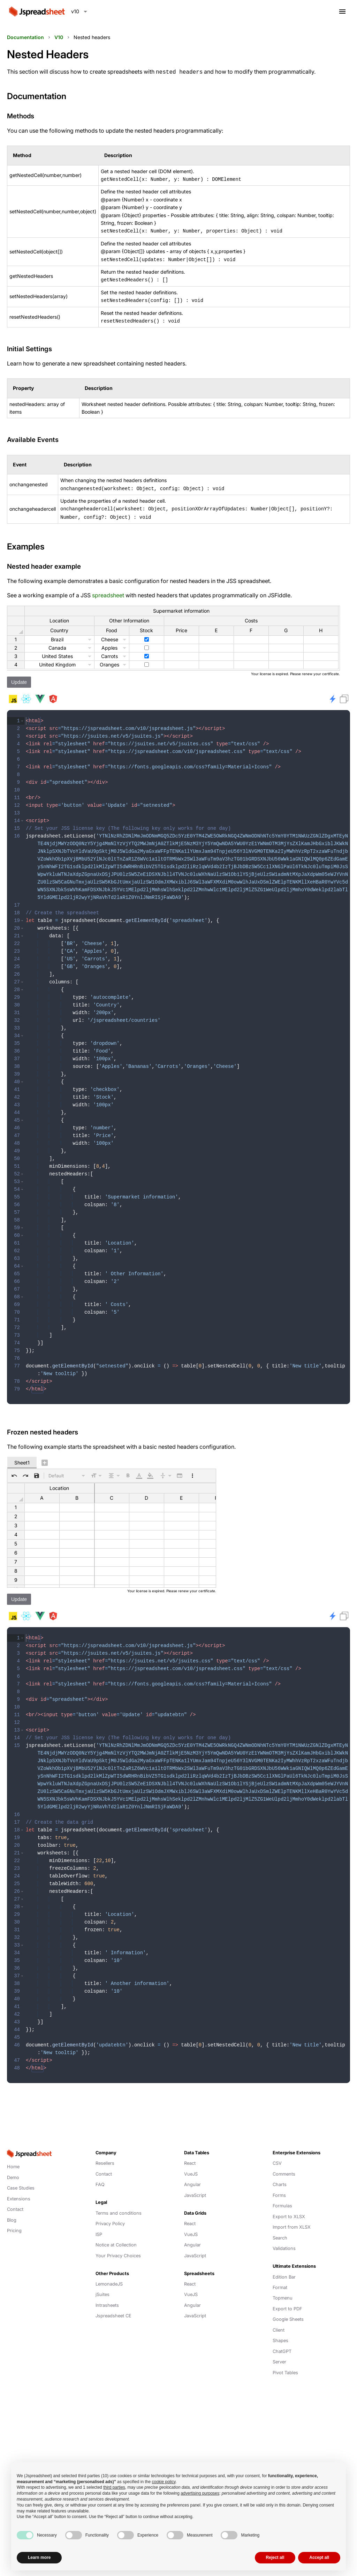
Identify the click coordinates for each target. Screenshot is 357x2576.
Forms (279, 2180)
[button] (22, 715)
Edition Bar (284, 2262)
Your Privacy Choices (118, 2240)
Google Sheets (288, 2304)
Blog (11, 2205)
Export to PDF (287, 2293)
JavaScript (195, 2180)
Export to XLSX (289, 2201)
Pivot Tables (285, 2357)
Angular (192, 2169)
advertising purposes (200, 2493)
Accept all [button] (319, 2557)
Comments (284, 2159)
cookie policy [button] (164, 2481)
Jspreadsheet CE (113, 2300)
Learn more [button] (39, 2557)
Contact (15, 2194)
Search (280, 2223)
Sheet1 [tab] (22, 1452)
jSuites (102, 2279)
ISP (99, 2219)
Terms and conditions (119, 2198)
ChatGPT (282, 2336)
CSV (277, 2148)
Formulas (282, 2190)
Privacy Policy (110, 2208)
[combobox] (79, 11)
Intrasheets (107, 2290)
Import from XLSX (292, 2212)
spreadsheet (108, 591)
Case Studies (21, 2173)
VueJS (191, 2159)
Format (280, 2272)
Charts (280, 2169)
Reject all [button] (275, 2557)
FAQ (100, 2169)
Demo (13, 2162)
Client (278, 2315)
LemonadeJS (109, 2269)
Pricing (14, 2215)
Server (279, 2346)
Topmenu (283, 2283)
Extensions (18, 2183)
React (190, 2148)
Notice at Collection (116, 2229)
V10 (58, 37)
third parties (114, 2487)
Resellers (105, 2148)
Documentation (25, 37)
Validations (284, 2233)
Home (13, 2151)
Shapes (280, 2325)
